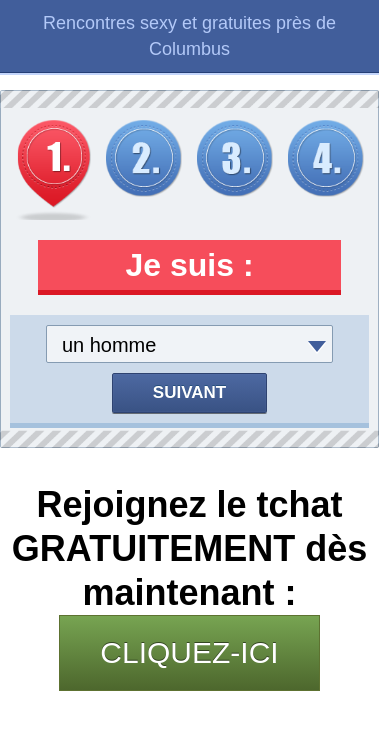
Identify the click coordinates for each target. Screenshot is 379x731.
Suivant (189, 392)
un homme (109, 345)
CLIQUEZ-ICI (189, 652)
